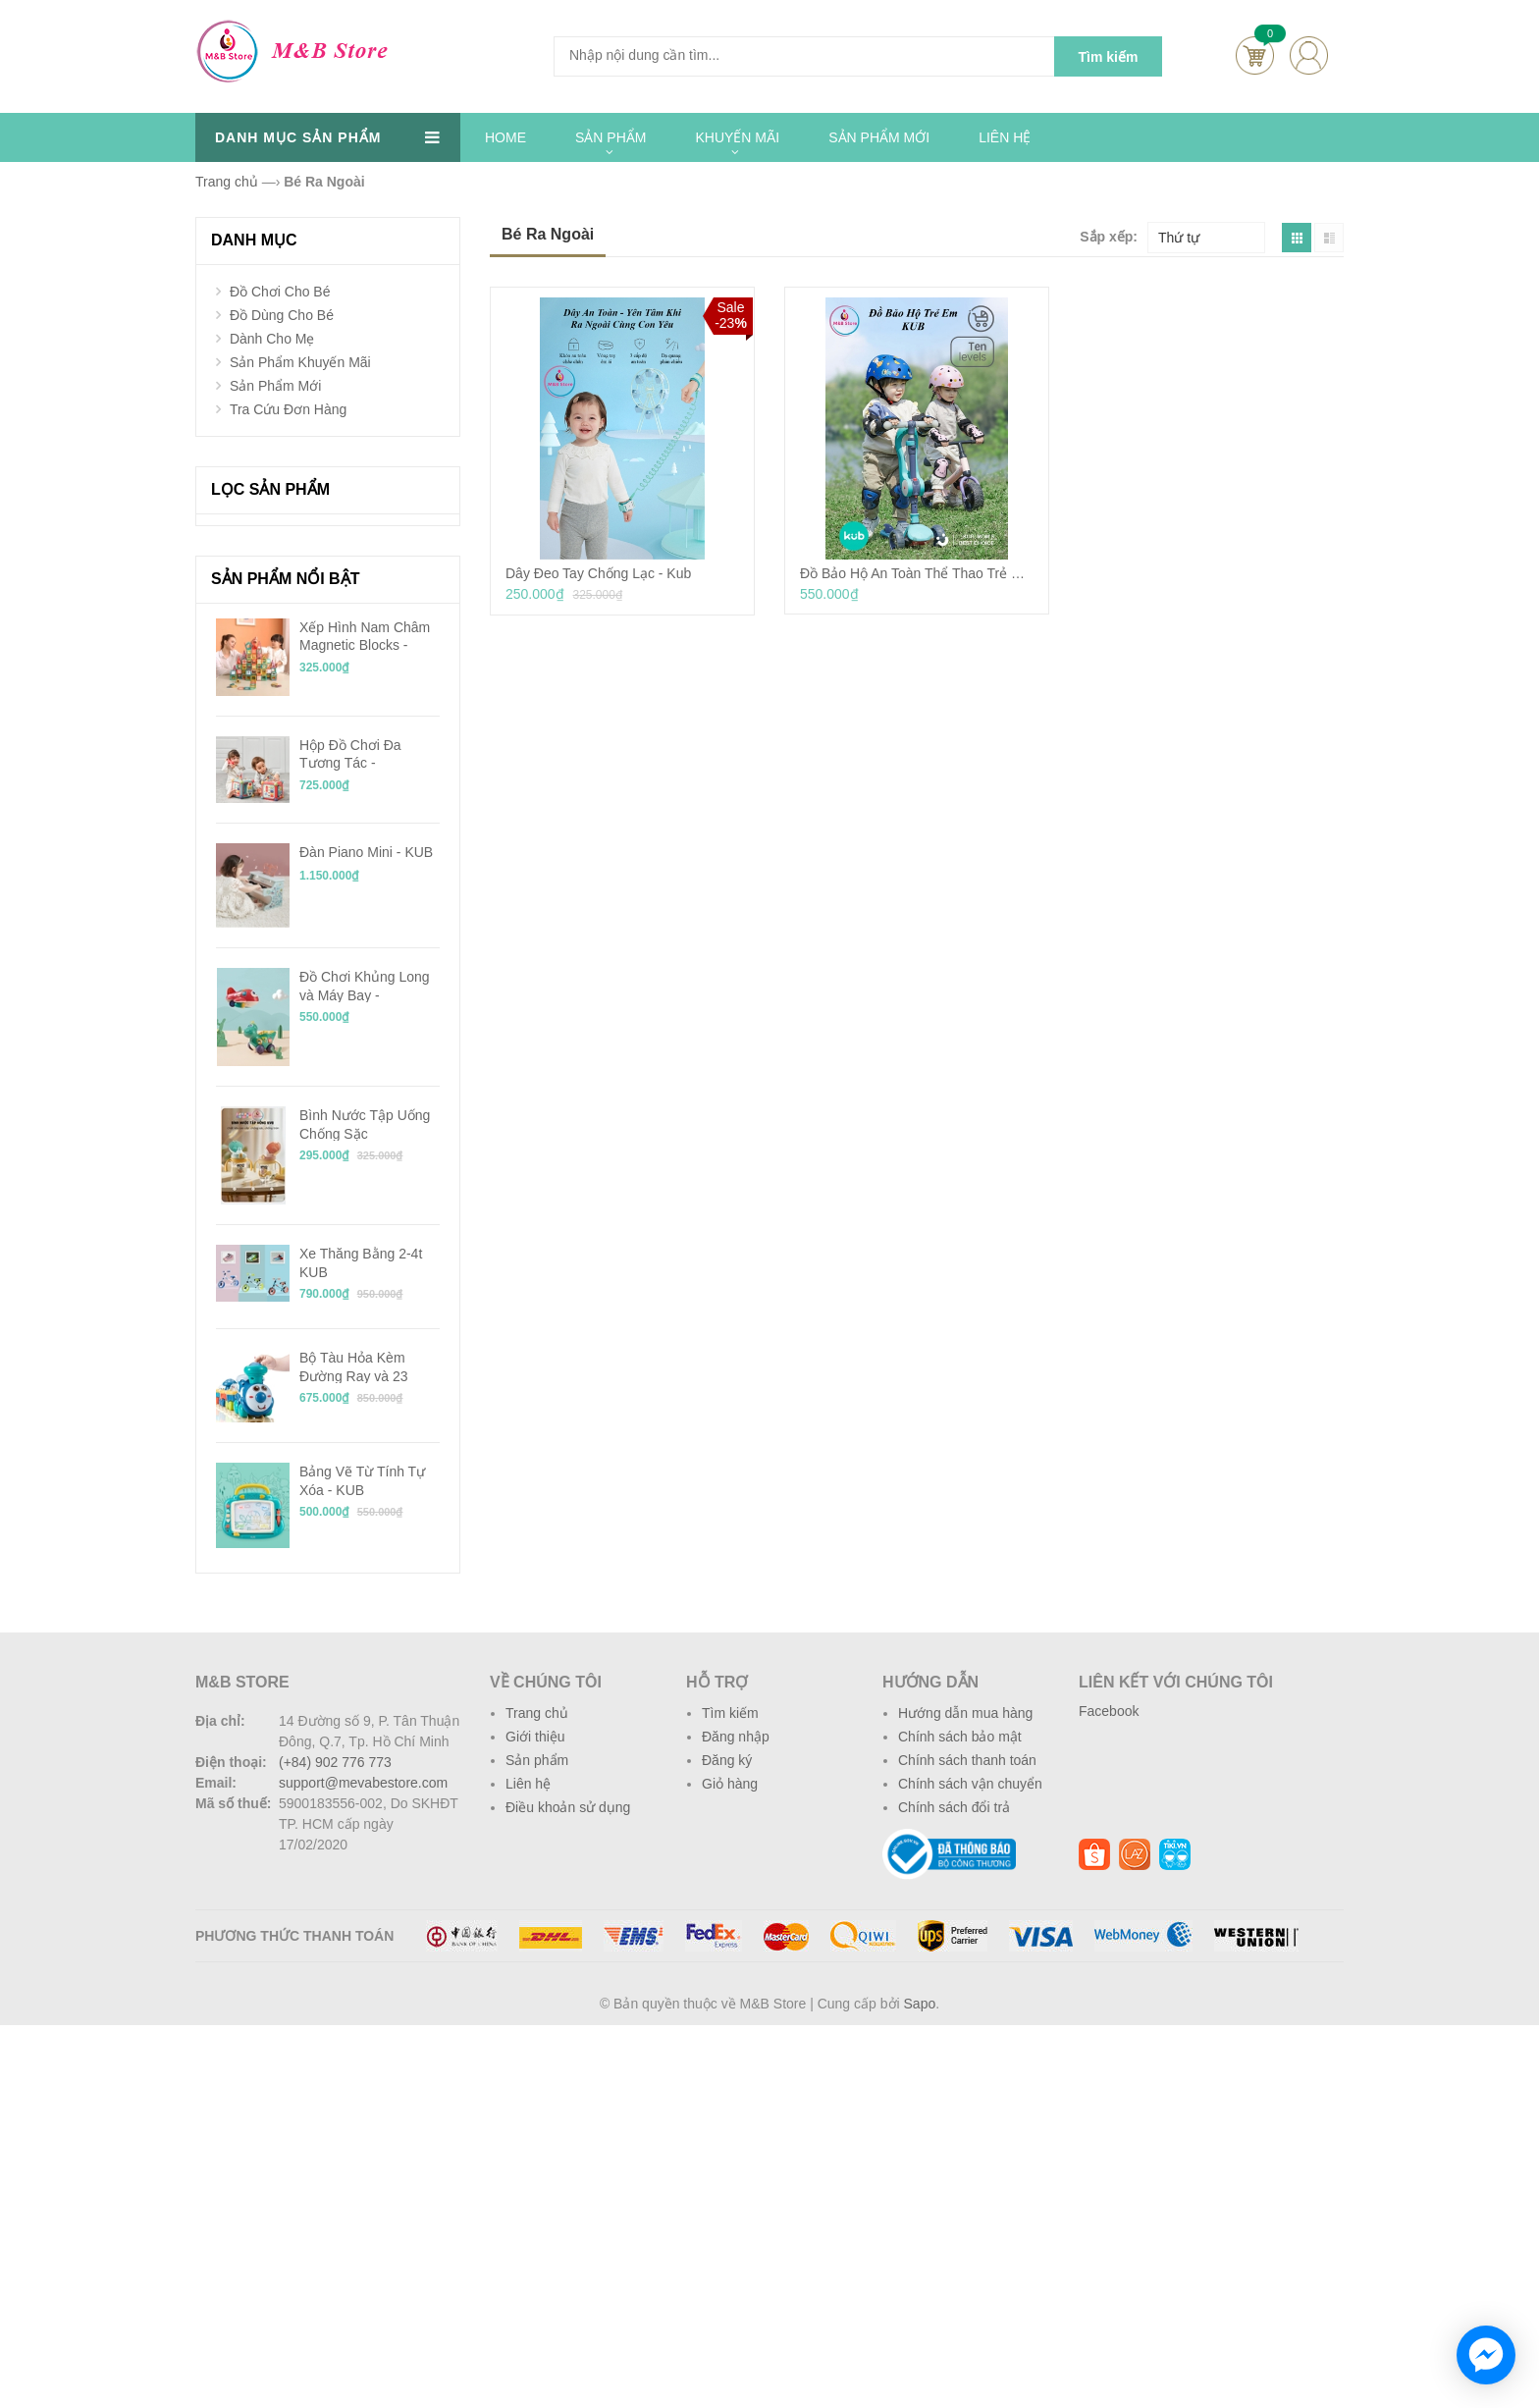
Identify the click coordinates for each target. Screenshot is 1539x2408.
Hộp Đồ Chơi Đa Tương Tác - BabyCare (350, 754)
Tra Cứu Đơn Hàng (288, 409)
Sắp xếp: (1109, 236)
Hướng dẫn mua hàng (965, 1713)
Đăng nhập (736, 1736)
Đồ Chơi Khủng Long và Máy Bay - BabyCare (364, 985)
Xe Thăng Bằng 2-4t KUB (360, 1262)
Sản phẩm (536, 1760)
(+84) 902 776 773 (335, 1762)
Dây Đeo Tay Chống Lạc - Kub (598, 573)
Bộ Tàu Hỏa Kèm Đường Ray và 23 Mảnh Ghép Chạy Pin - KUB (369, 1366)
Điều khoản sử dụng (567, 1807)
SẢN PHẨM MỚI (878, 137)
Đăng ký (727, 1760)
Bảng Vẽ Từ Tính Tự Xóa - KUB (362, 1480)
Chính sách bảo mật (960, 1736)
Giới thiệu (535, 1736)
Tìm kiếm (730, 1713)
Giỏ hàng (730, 1784)
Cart (1255, 55)
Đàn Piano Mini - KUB (366, 852)
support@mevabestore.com (363, 1783)
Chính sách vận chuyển (970, 1784)
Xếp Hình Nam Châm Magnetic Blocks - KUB (364, 636)
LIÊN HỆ (1005, 137)
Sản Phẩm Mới (275, 386)
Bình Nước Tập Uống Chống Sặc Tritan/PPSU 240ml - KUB (364, 1124)
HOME (505, 137)
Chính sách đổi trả (954, 1807)
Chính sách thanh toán (967, 1760)
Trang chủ (536, 1713)
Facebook (1109, 1711)
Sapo (920, 2003)
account (1309, 55)
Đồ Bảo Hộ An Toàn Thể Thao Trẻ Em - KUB (917, 573)
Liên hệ (528, 1784)
